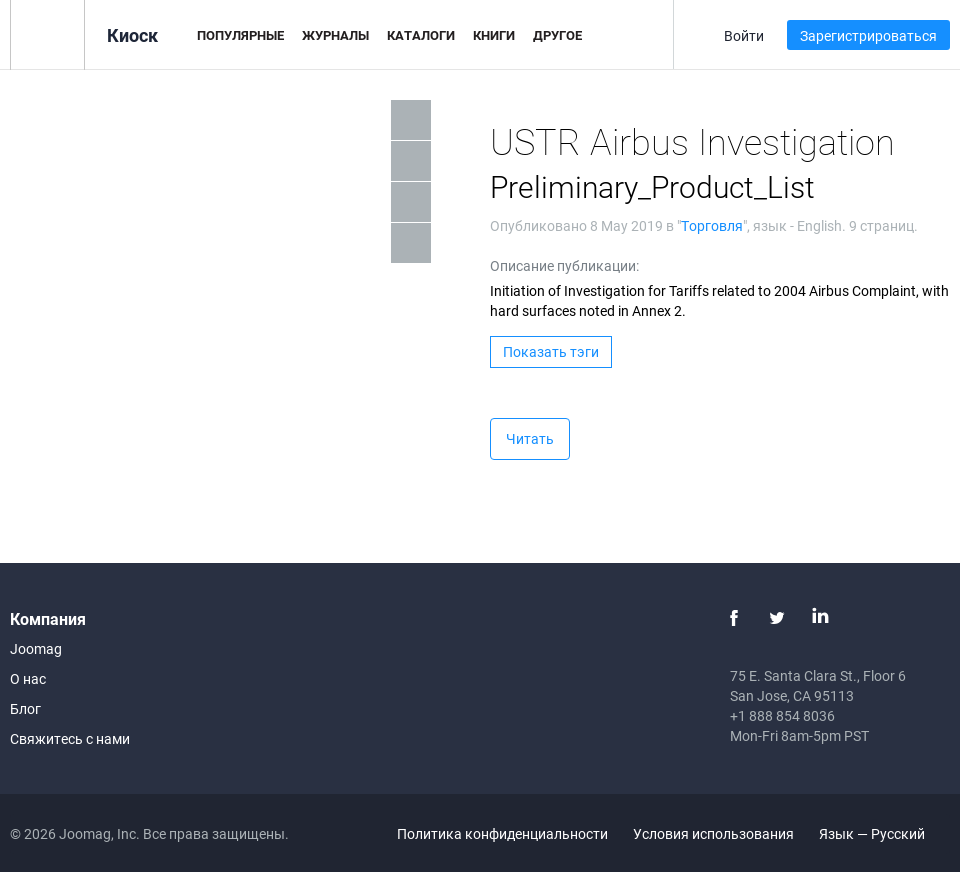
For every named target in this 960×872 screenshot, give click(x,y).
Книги (494, 35)
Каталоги (421, 35)
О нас (28, 678)
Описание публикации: (564, 265)
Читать (530, 438)
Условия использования (713, 833)
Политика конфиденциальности (502, 833)
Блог (25, 708)
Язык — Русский (883, 833)
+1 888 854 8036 (782, 715)
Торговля (712, 225)
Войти (744, 35)
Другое (557, 35)
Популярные (240, 35)
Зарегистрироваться (868, 35)
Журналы (335, 35)
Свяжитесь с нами (70, 738)
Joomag (36, 648)
